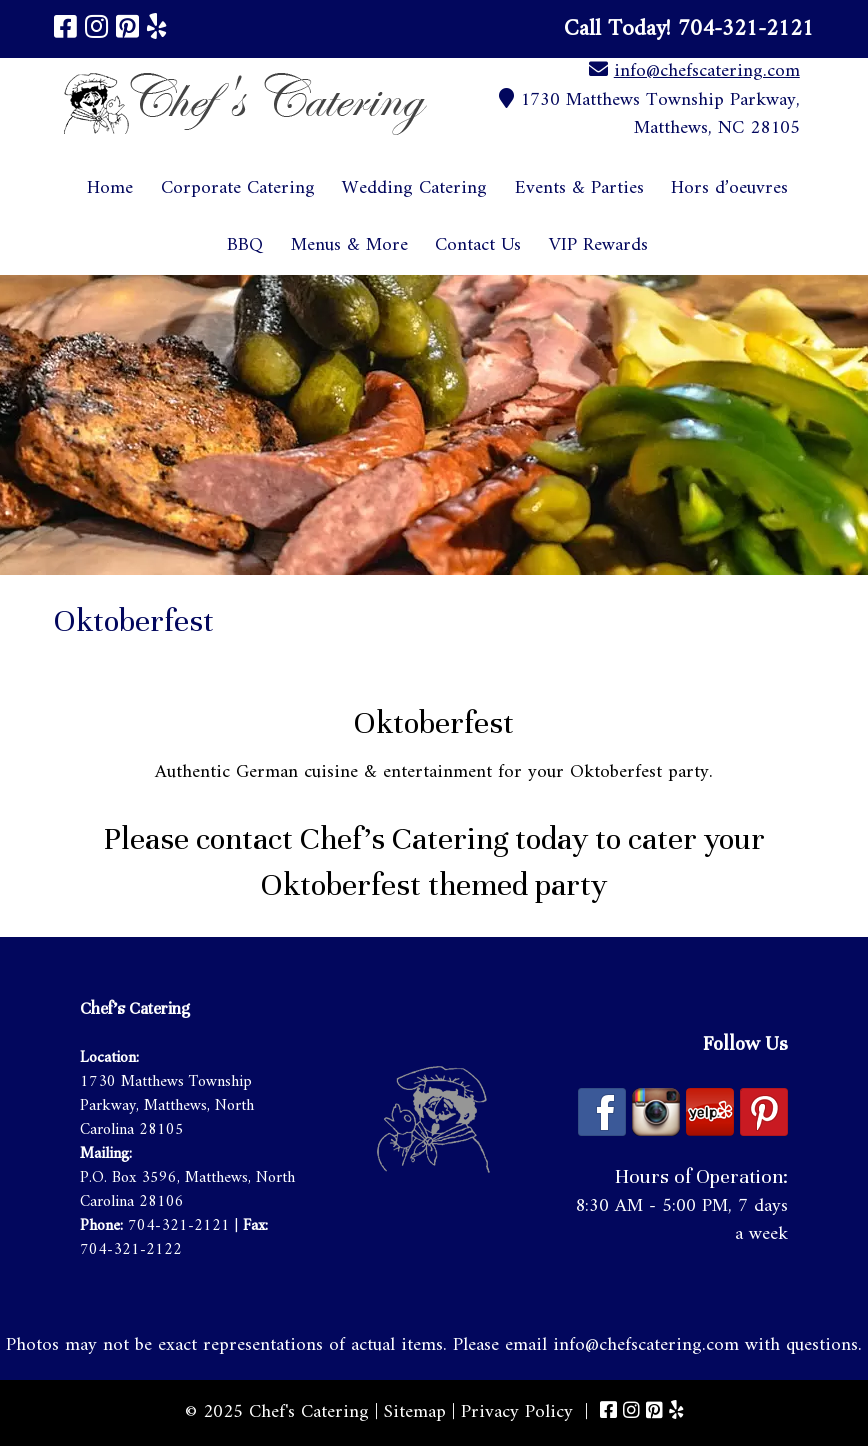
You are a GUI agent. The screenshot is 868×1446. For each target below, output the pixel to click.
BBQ (245, 245)
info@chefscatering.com (707, 71)
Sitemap (415, 1412)
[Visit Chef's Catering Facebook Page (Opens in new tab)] (65, 29)
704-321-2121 (179, 1226)
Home (110, 188)
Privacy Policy (517, 1412)
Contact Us (478, 245)
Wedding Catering (414, 188)
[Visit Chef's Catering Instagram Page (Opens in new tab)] (96, 29)
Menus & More (349, 245)
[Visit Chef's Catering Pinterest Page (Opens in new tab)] (127, 29)
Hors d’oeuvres (729, 188)
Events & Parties (579, 188)
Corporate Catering (238, 188)
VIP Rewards (598, 245)
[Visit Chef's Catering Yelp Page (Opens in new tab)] (157, 29)
